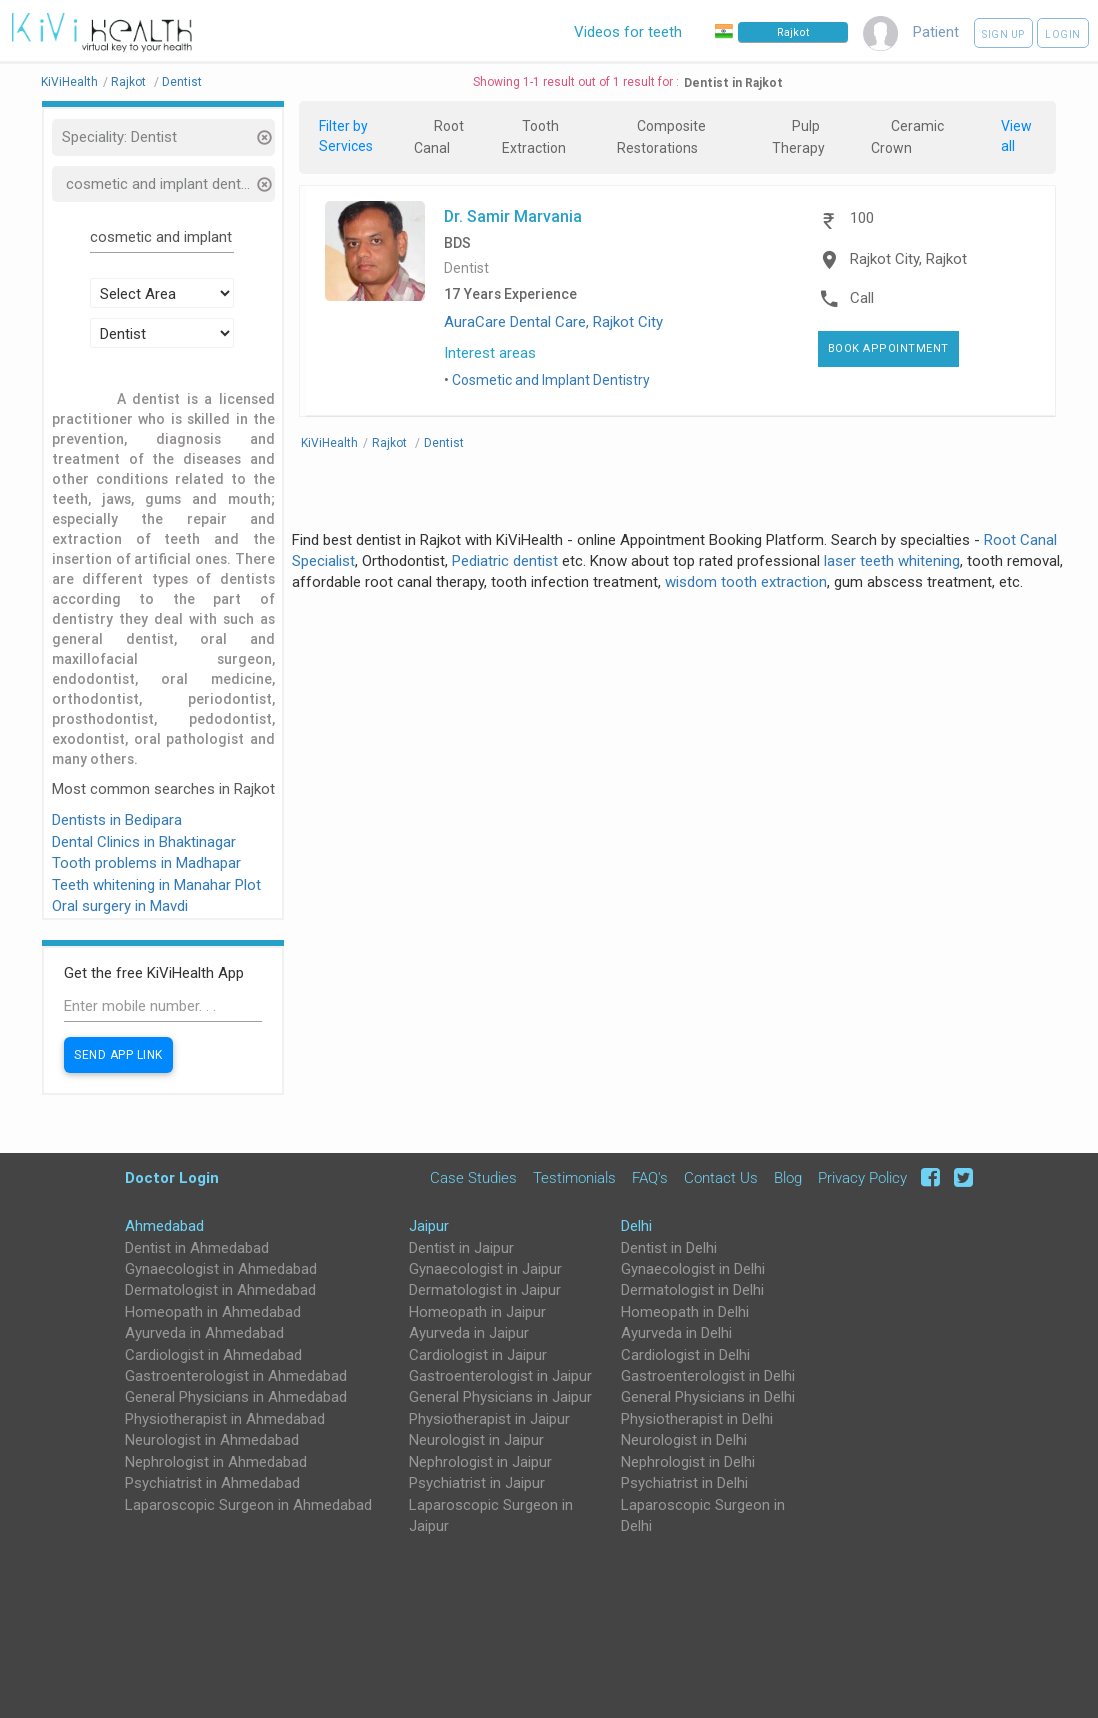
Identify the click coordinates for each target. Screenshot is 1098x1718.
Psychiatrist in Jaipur (477, 1483)
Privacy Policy (862, 1178)
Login (1063, 34)
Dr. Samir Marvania (513, 216)
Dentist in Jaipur (461, 1248)
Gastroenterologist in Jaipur (500, 1376)
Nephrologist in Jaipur (480, 1462)
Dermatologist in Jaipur (485, 1290)
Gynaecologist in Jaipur (485, 1269)
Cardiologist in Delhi (685, 1355)
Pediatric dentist (505, 561)
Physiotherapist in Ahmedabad (225, 1419)
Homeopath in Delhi (685, 1312)
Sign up (1003, 34)
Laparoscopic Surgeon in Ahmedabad (248, 1505)
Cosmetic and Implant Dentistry (551, 380)
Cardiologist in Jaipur (478, 1355)
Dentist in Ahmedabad (197, 1248)
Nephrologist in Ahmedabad (216, 1462)
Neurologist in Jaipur (476, 1440)
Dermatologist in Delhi (692, 1290)
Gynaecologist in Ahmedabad (221, 1269)
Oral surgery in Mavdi (120, 906)
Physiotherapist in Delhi (697, 1419)
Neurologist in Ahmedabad (212, 1440)
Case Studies (473, 1178)
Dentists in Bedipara (117, 820)
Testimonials (574, 1178)
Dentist (466, 268)
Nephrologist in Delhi (688, 1462)
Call (862, 298)
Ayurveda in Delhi (676, 1333)
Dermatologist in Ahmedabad (220, 1290)
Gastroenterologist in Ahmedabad (236, 1376)
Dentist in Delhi (669, 1248)
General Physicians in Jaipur (500, 1397)
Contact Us (721, 1178)
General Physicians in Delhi (708, 1397)
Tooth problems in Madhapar (146, 863)
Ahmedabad (164, 1226)
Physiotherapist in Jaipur (489, 1419)
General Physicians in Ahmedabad (236, 1397)
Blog (788, 1178)
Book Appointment (888, 348)
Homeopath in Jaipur (477, 1312)
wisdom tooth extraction (746, 582)
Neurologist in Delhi (684, 1440)
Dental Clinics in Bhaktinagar (144, 842)
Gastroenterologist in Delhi (708, 1376)
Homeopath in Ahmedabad (213, 1312)
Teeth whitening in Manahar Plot (156, 885)
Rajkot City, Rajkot (908, 259)
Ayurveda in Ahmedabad (204, 1333)
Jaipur (429, 1226)
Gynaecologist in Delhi (693, 1269)
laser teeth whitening (892, 561)
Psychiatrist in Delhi (684, 1483)
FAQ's (650, 1178)
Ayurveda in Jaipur (469, 1333)
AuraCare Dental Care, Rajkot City (553, 322)
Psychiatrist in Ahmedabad (212, 1483)
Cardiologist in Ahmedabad (213, 1355)
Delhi (636, 1226)
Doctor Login (172, 1177)
